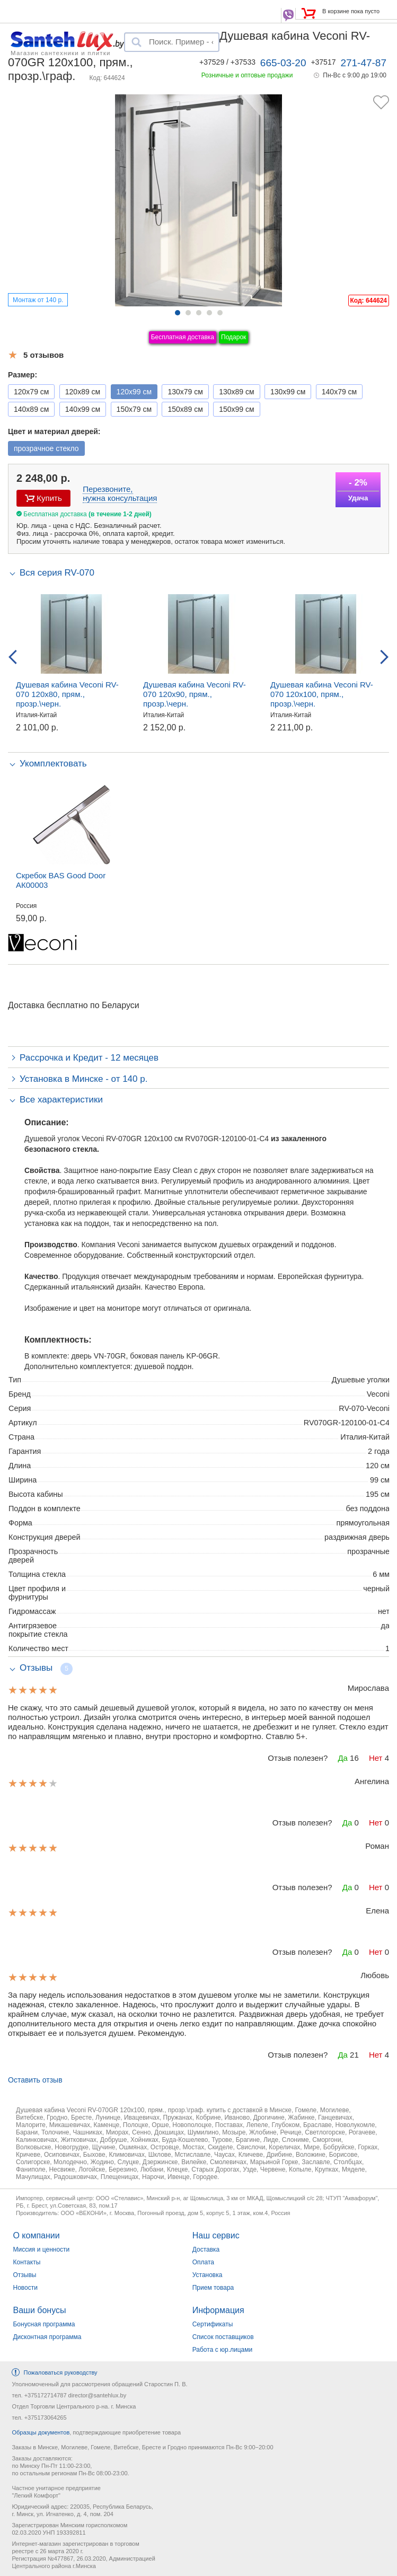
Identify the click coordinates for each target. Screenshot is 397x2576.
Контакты (26, 2262)
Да (343, 1757)
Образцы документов (40, 2432)
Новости (25, 2287)
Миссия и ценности (41, 2249)
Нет (376, 1757)
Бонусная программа (44, 2324)
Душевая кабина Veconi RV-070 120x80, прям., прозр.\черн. (67, 694)
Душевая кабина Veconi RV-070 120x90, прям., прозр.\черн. (194, 694)
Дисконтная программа (47, 2337)
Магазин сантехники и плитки (61, 52)
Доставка (206, 2249)
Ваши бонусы (39, 2310)
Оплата (203, 2262)
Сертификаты (212, 2324)
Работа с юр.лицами (222, 2349)
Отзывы (24, 2275)
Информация (218, 2310)
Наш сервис (216, 2235)
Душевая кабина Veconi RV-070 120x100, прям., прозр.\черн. (321, 694)
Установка (207, 2275)
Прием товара (213, 2287)
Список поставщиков (223, 2337)
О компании (36, 2235)
